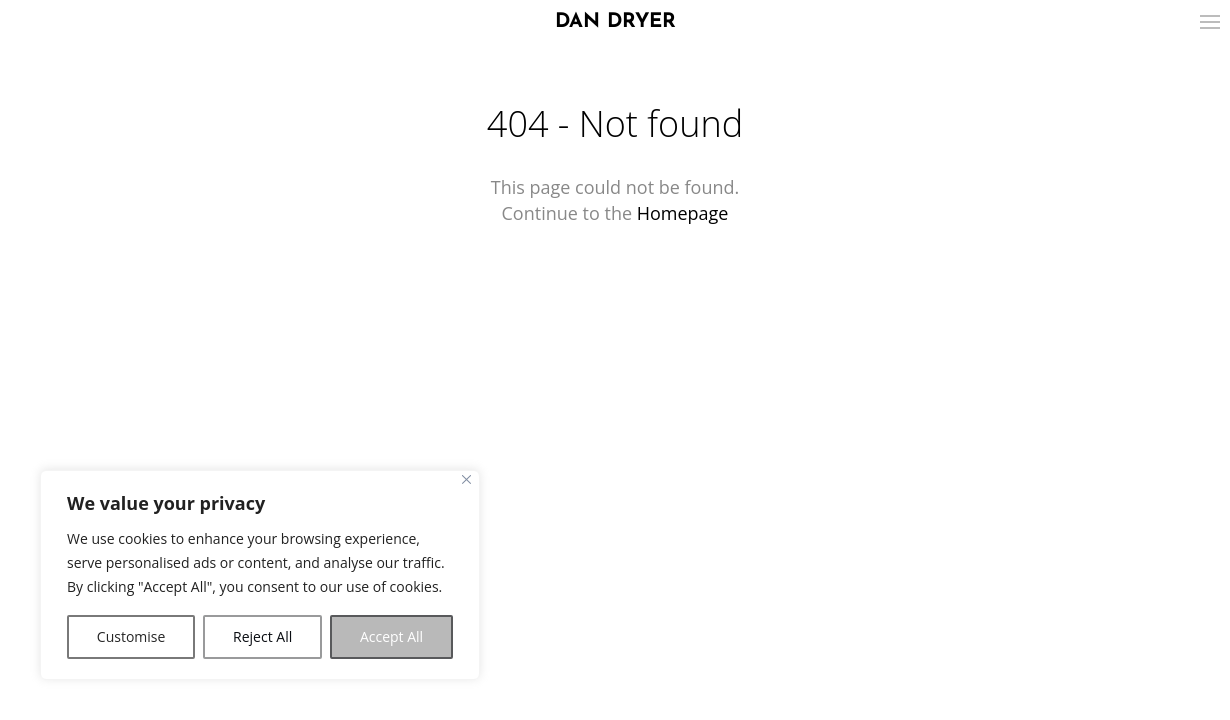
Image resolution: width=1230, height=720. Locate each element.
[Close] (466, 479)
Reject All (262, 636)
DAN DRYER (615, 22)
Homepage (683, 213)
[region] (260, 575)
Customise (131, 636)
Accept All (391, 636)
